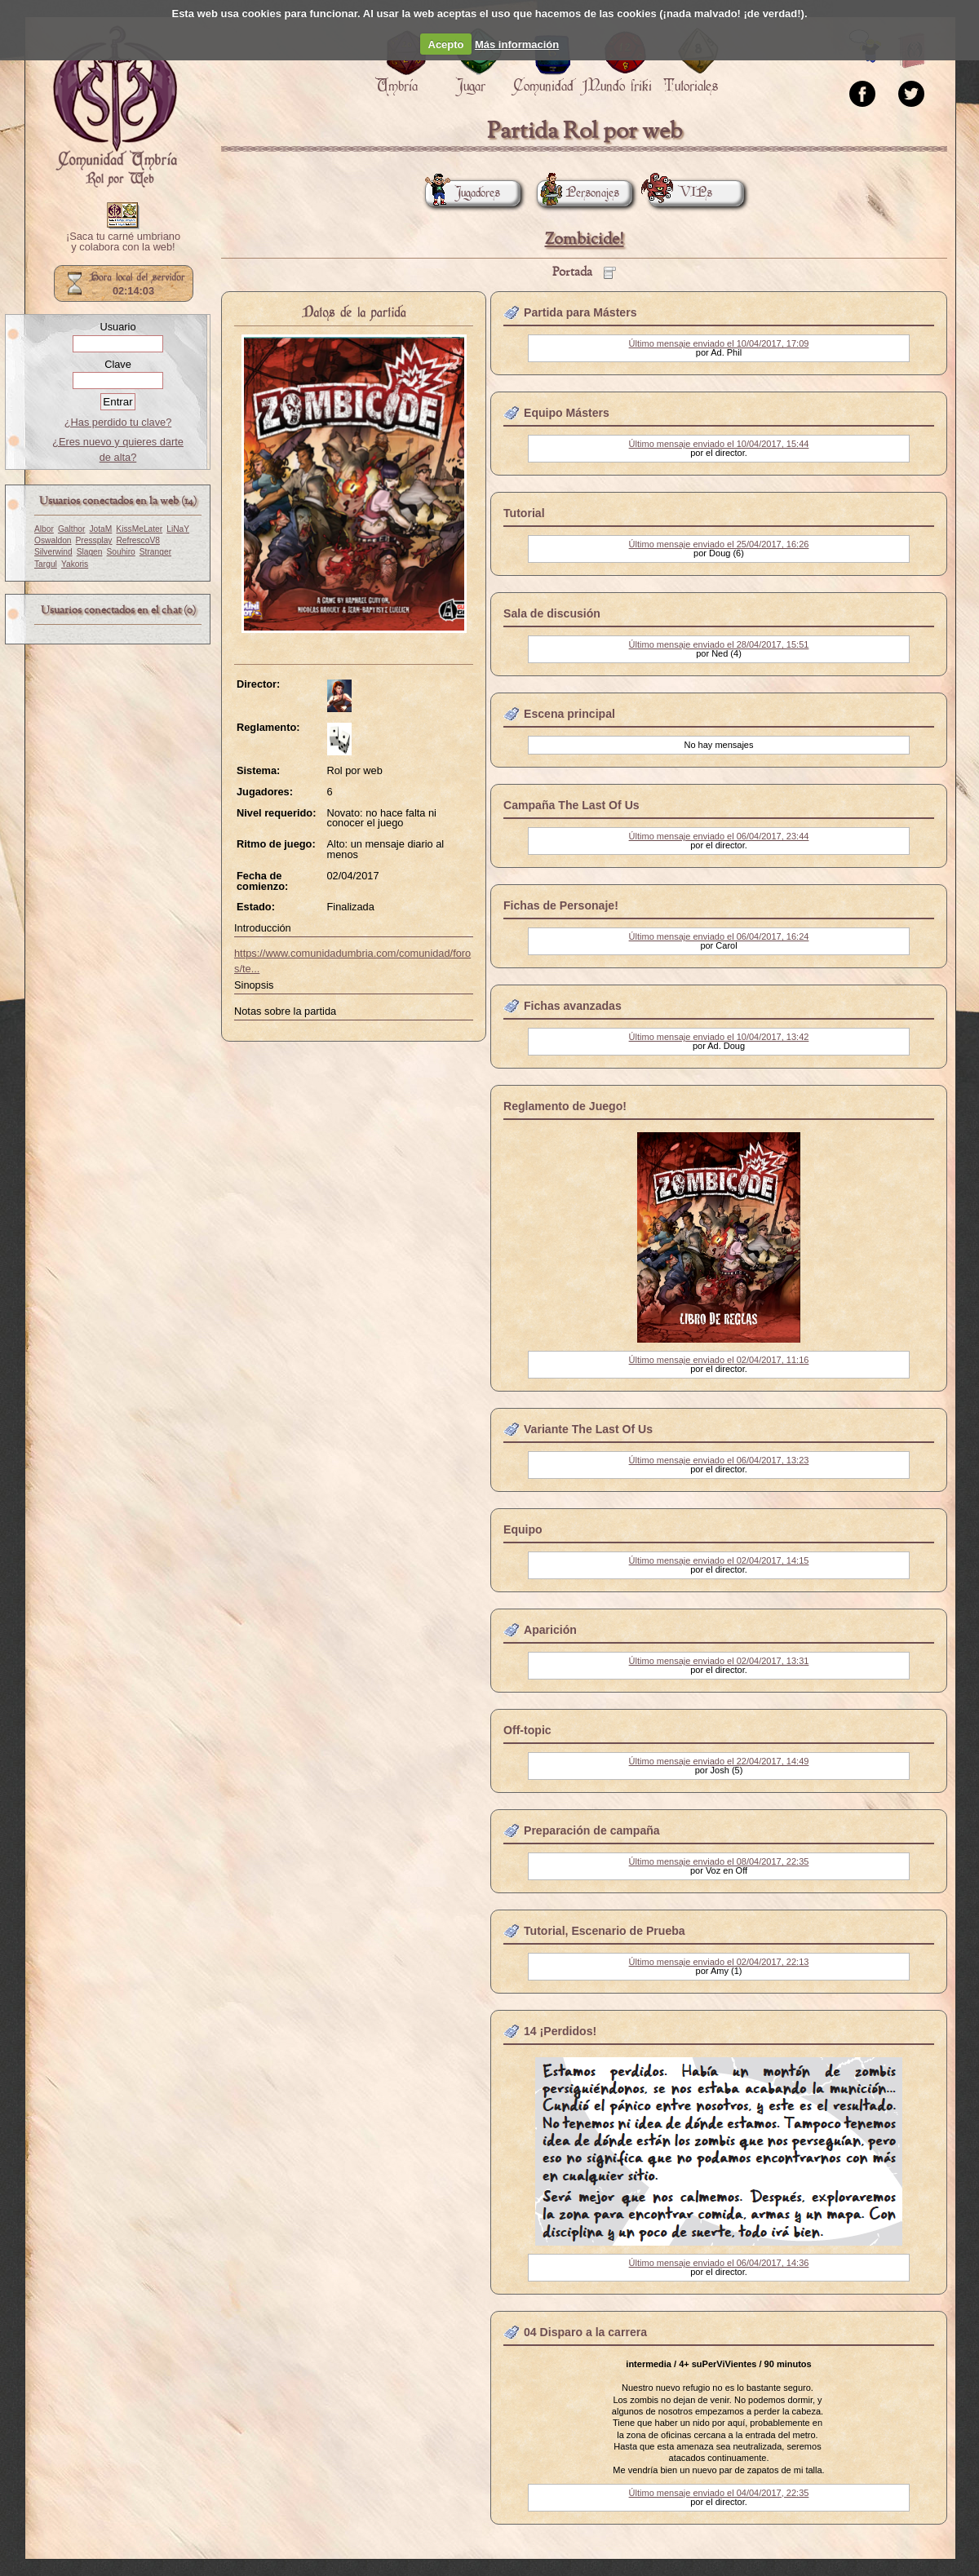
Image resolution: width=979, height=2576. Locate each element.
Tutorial (524, 513)
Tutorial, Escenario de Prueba (604, 1930)
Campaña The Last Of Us (571, 805)
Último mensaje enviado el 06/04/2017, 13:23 (719, 1460)
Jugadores (462, 193)
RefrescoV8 (137, 540)
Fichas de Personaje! (560, 905)
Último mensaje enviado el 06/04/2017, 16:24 (719, 936)
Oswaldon (53, 540)
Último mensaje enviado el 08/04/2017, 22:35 (719, 1861)
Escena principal (569, 713)
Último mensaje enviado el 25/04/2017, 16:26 (719, 544)
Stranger (155, 551)
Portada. (115, 106)
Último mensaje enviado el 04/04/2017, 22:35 (719, 2493)
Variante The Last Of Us (588, 1429)
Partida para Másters (580, 312)
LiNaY (177, 528)
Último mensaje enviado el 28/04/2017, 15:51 (719, 644)
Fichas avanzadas (573, 1005)
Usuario (117, 327)
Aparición (550, 1629)
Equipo (523, 1529)
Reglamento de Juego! (565, 1106)
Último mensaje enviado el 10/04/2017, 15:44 (719, 444)
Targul (45, 564)
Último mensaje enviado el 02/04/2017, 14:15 (719, 1560)
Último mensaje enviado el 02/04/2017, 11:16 (719, 1360)
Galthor (72, 528)
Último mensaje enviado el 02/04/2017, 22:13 (719, 1962)
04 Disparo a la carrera (585, 2332)
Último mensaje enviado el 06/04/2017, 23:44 (719, 836)
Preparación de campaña (592, 1830)
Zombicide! (584, 239)
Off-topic (527, 1730)
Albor (44, 528)
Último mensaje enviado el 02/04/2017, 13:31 (719, 1661)
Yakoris (74, 564)
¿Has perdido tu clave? (118, 422)
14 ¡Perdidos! (560, 2031)
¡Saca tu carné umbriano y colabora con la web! (123, 242)
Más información (517, 44)
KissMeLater (139, 528)
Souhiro (121, 551)
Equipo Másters (566, 412)
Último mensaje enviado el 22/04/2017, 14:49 (719, 1761)
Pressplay (94, 540)
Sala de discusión (551, 613)
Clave (117, 364)
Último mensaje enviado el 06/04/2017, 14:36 (719, 2263)
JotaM (100, 528)
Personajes (578, 193)
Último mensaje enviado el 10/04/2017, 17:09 (719, 343)
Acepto (446, 44)
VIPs (680, 193)
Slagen (90, 551)
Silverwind (53, 551)
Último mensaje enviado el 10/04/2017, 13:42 (719, 1037)
